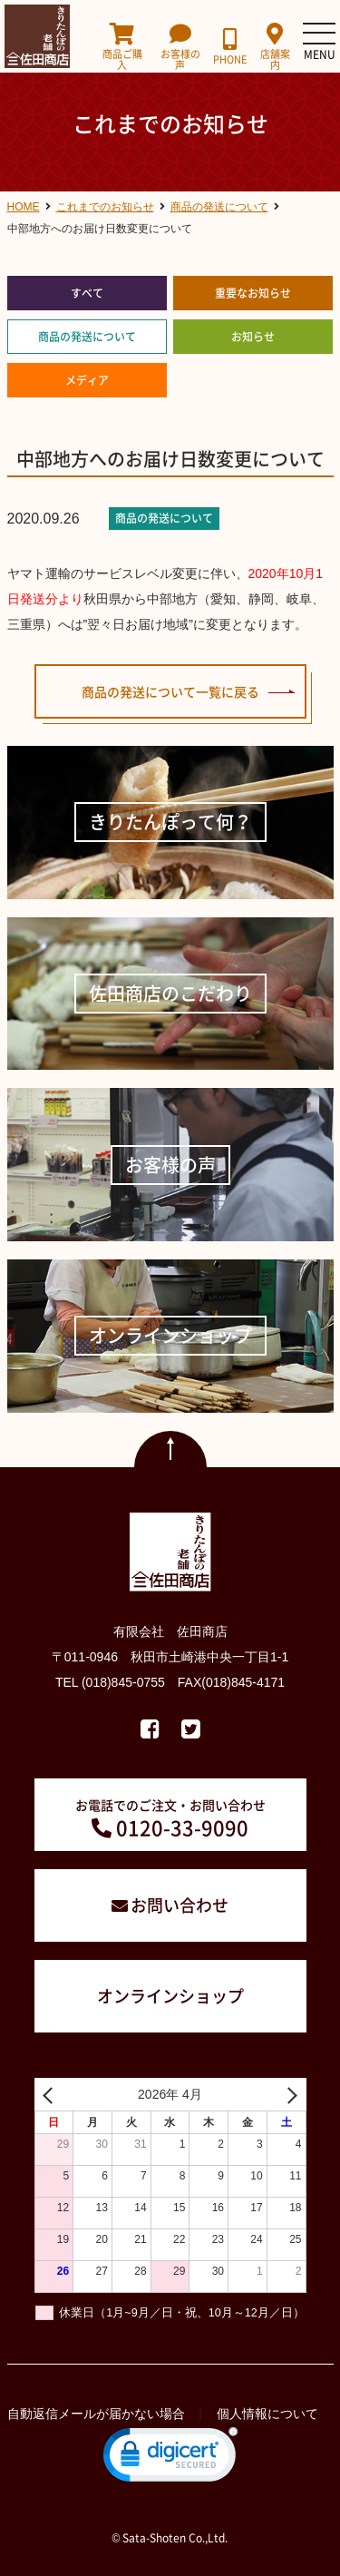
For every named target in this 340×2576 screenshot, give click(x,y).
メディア (87, 380)
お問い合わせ (179, 1905)
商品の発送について (87, 336)
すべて (87, 293)
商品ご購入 (123, 47)
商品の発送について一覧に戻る (170, 691)
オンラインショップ (170, 1995)
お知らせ (253, 336)
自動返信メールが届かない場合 (96, 2413)
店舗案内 (275, 47)
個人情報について (267, 2413)
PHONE (230, 46)
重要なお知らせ (253, 293)
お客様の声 (180, 47)
